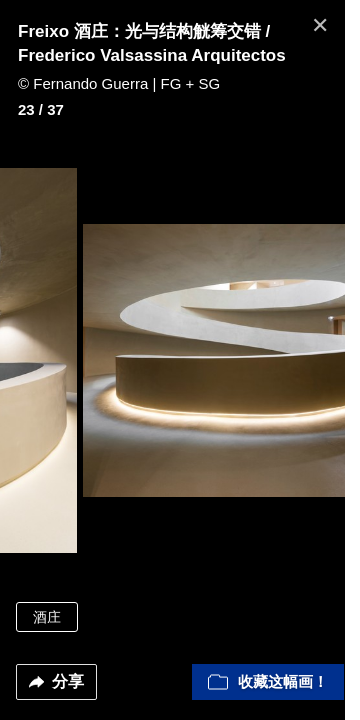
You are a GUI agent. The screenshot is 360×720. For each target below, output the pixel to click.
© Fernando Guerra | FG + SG (119, 83)
